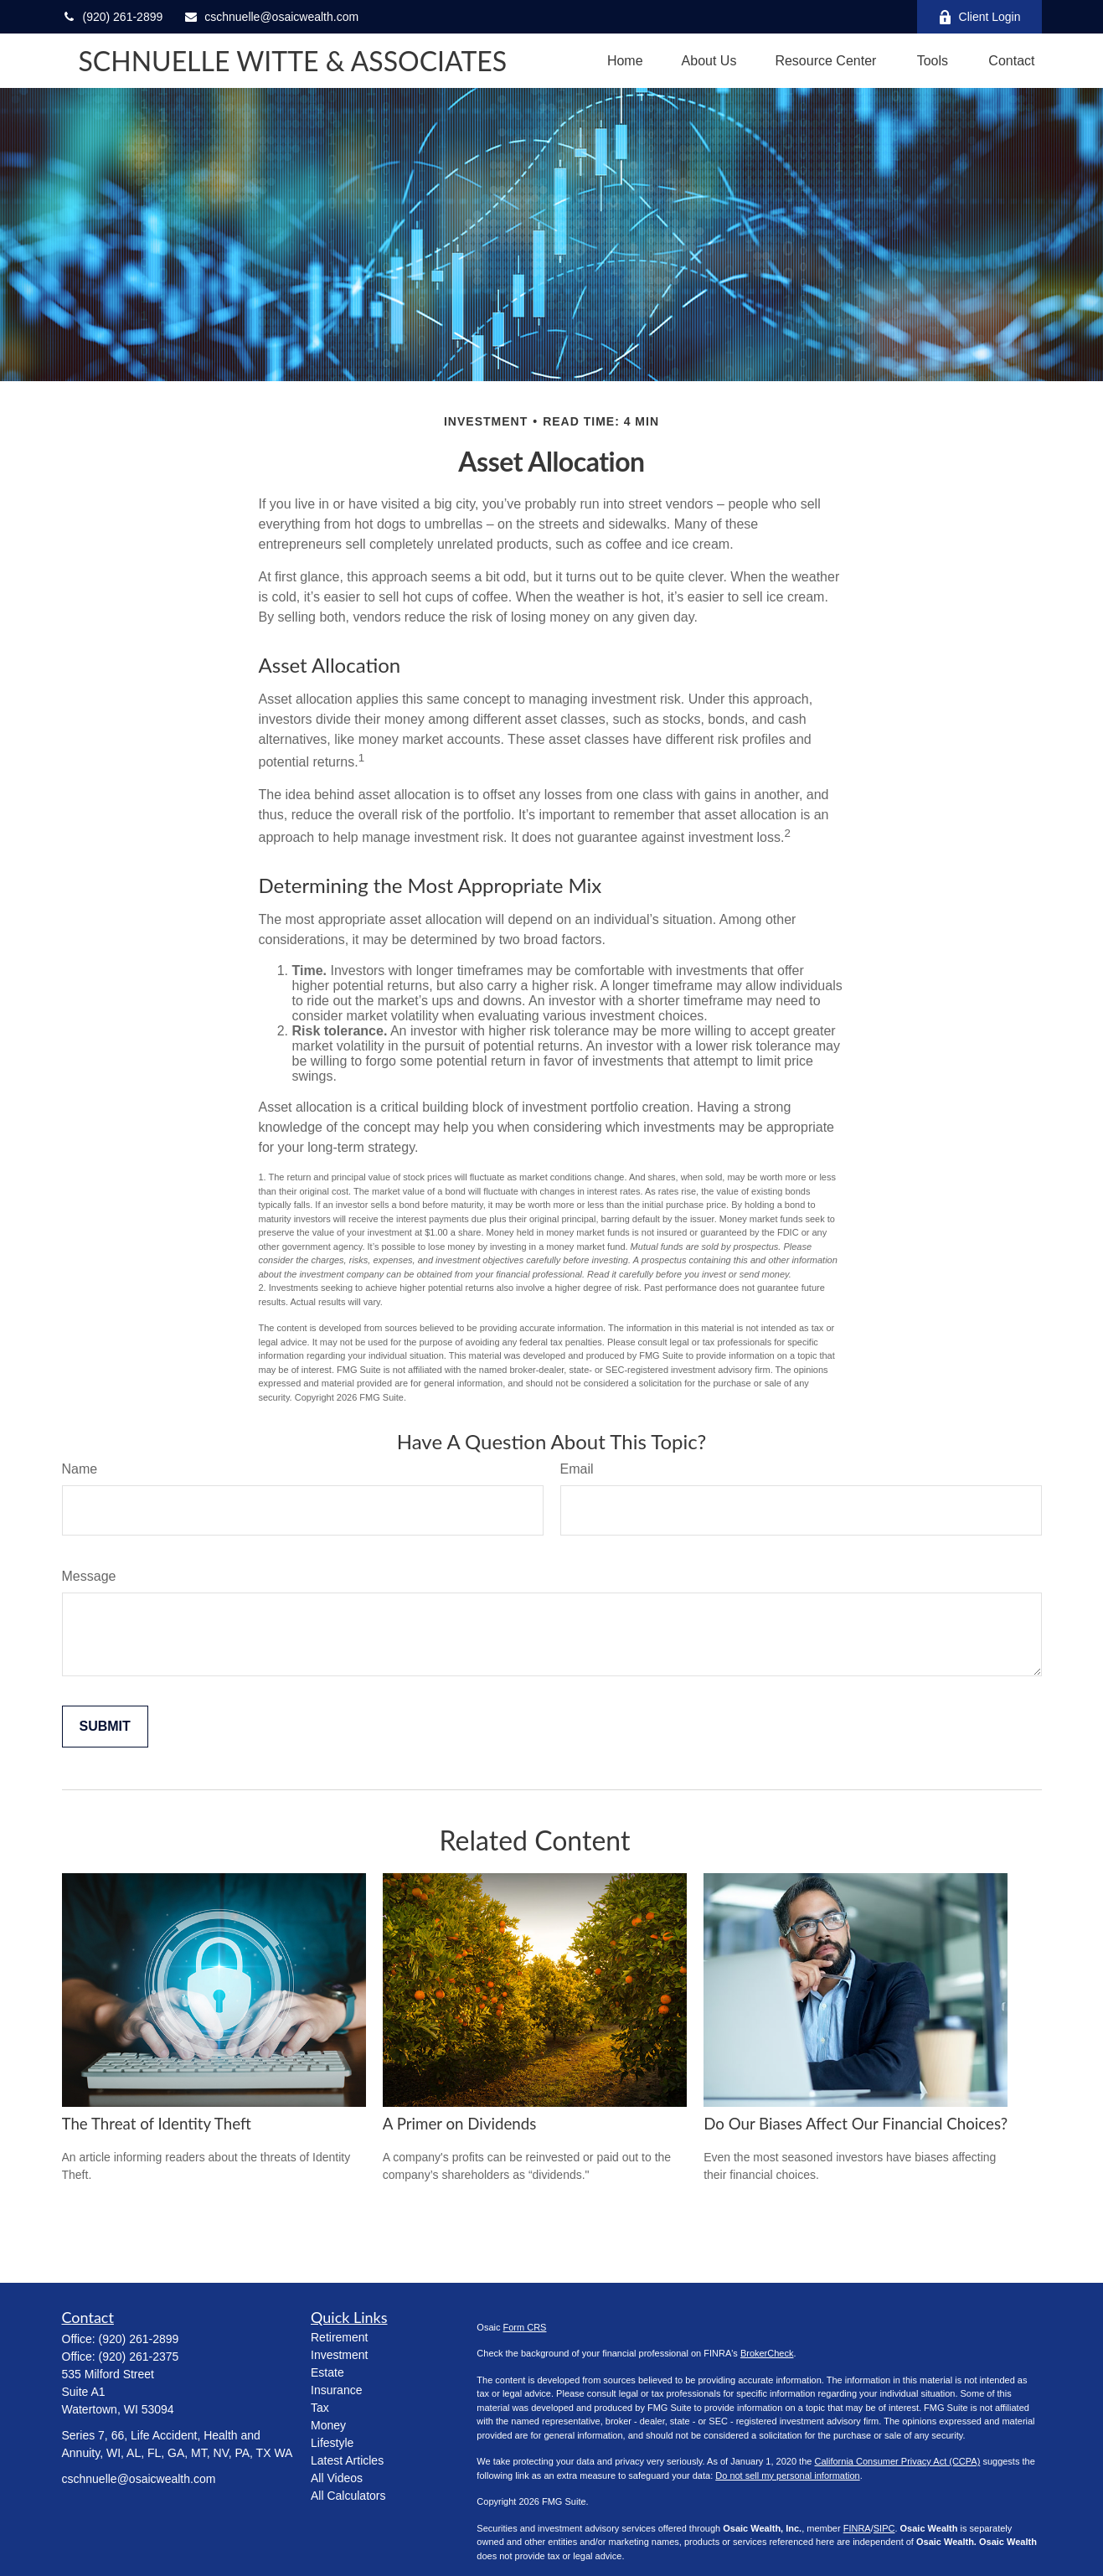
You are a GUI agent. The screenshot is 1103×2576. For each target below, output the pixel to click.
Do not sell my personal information (787, 2475)
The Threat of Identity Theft (156, 2123)
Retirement (339, 2337)
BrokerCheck (767, 2353)
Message (89, 1576)
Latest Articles (347, 2460)
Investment (339, 2355)
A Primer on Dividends (460, 2123)
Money (328, 2425)
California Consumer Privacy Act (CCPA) (897, 2461)
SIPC (884, 2528)
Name (80, 1469)
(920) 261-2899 (112, 16)
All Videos (337, 2478)
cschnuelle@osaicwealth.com (270, 16)
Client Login (979, 17)
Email (577, 1469)
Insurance (336, 2390)
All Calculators (348, 2495)
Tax (320, 2407)
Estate (327, 2372)
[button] (625, 60)
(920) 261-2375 (139, 2356)
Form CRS (525, 2327)
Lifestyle (332, 2443)
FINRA (857, 2528)
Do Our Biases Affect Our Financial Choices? (856, 2123)
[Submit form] (105, 1726)
